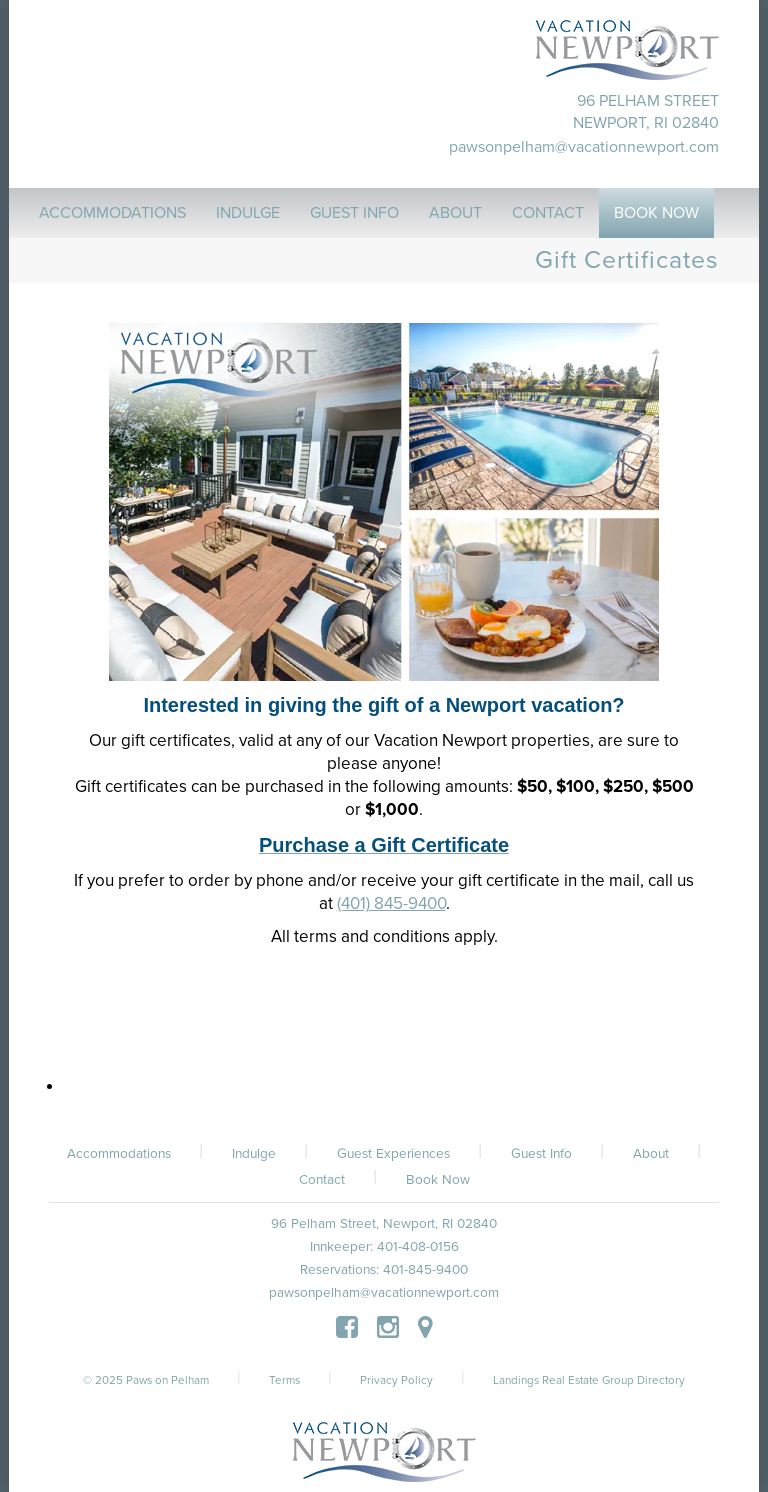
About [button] (455, 213)
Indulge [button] (248, 213)
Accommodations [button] (112, 213)
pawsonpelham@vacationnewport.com (584, 147)
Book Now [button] (656, 213)
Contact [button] (548, 213)
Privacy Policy (396, 1380)
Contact (322, 1180)
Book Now (438, 1180)
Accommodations (119, 1154)
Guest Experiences (393, 1154)
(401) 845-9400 (391, 903)
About (651, 1154)
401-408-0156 (418, 1247)
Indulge (254, 1154)
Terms (284, 1380)
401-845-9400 (425, 1270)
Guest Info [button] (354, 213)
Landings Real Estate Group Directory (589, 1380)
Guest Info (541, 1154)
